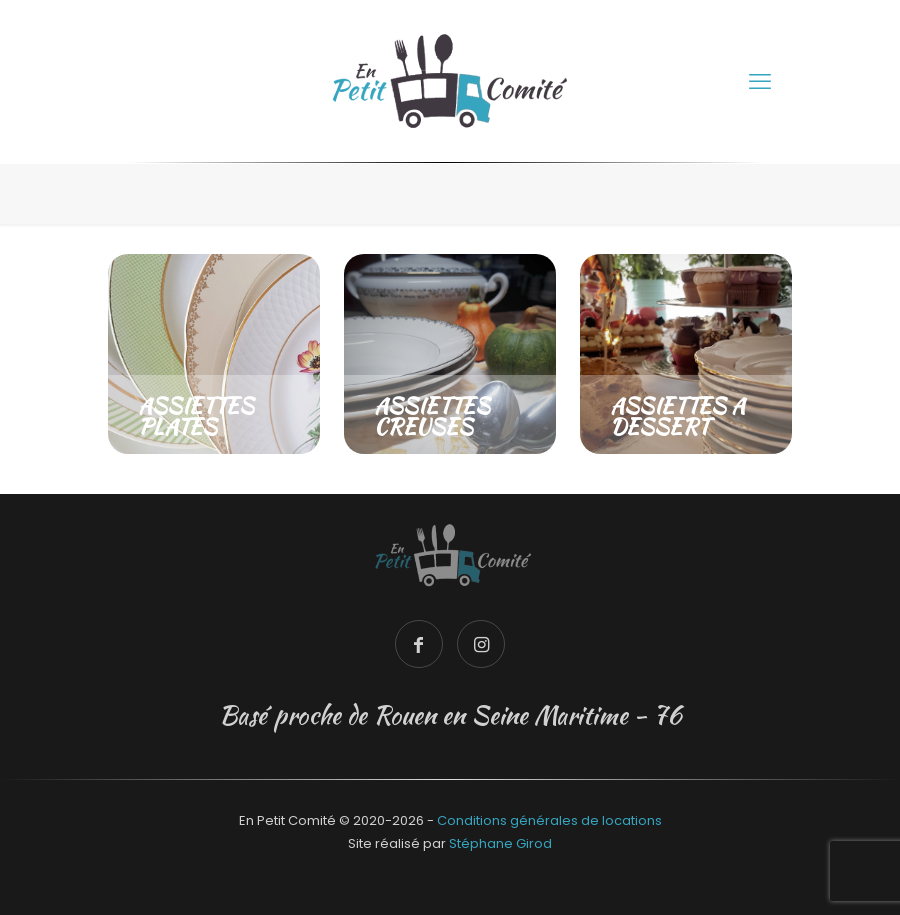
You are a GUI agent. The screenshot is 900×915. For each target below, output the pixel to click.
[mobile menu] (760, 82)
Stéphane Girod (500, 843)
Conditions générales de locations (549, 820)
